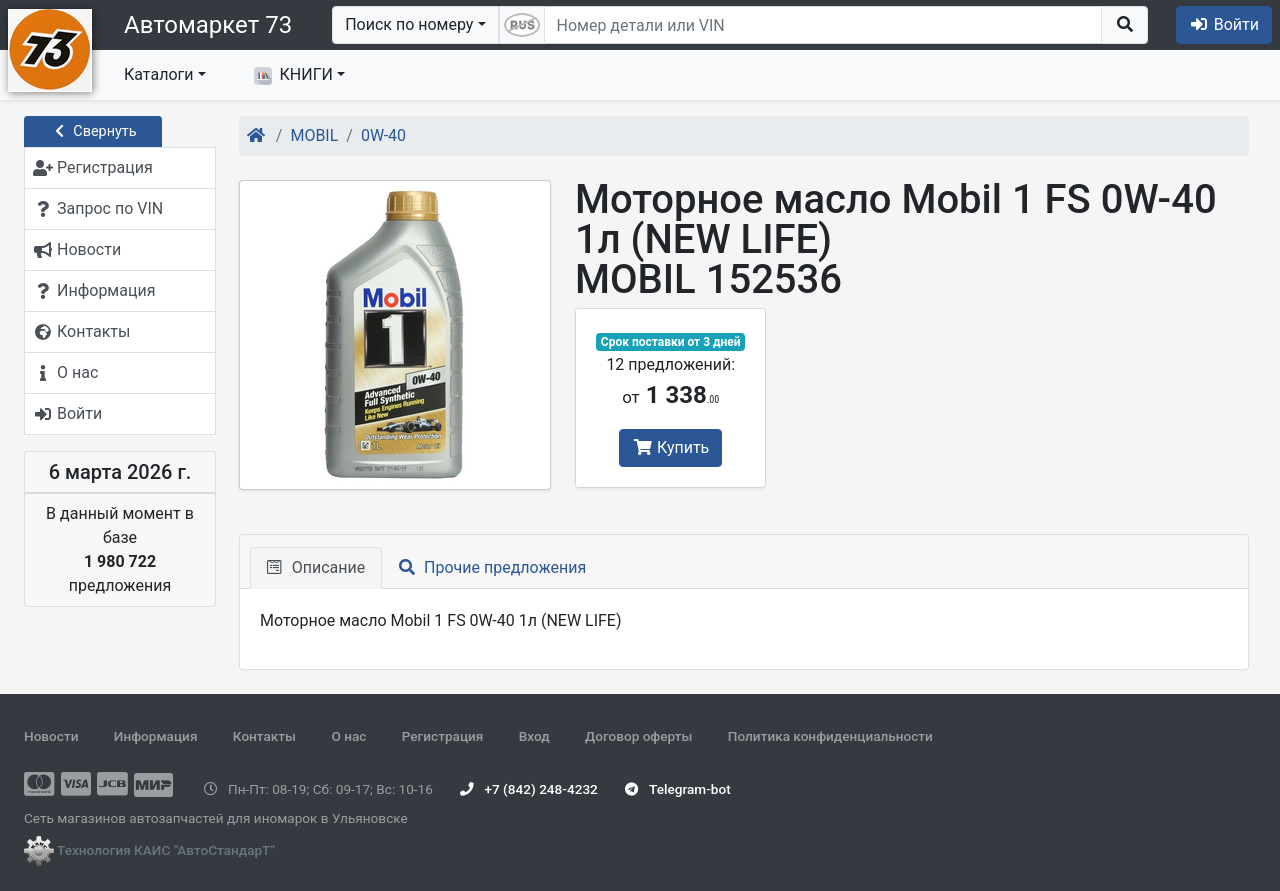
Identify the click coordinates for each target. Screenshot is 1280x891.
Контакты (264, 736)
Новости (51, 736)
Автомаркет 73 (208, 25)
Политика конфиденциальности (830, 736)
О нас (348, 736)
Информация (156, 736)
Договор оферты (638, 736)
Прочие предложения (492, 567)
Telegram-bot (677, 789)
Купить (670, 447)
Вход (534, 736)
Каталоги (158, 74)
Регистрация (443, 736)
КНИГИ (293, 75)
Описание (316, 567)
